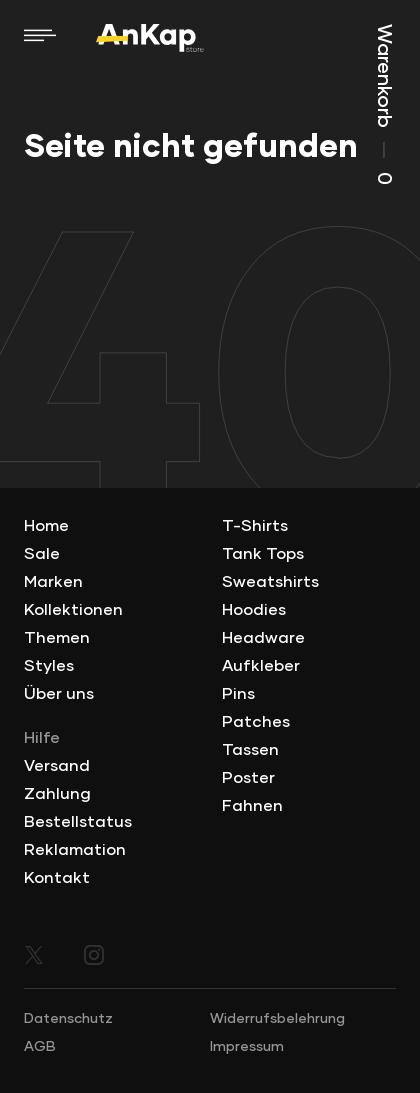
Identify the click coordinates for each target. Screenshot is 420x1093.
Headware (263, 638)
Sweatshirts (270, 582)
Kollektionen (73, 610)
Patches (256, 722)
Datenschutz (68, 1019)
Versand (57, 766)
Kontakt (57, 878)
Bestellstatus (78, 822)
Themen (57, 638)
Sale (42, 554)
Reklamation (75, 850)
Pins (238, 694)
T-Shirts (255, 526)
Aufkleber (261, 666)
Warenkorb (384, 104)
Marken (53, 582)
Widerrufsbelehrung (277, 1019)
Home (46, 526)
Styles (49, 666)
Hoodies (254, 610)
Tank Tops (263, 554)
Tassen (250, 750)
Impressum (247, 1047)
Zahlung (57, 794)
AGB (40, 1047)
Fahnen (252, 806)
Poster (248, 778)
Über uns (59, 694)
